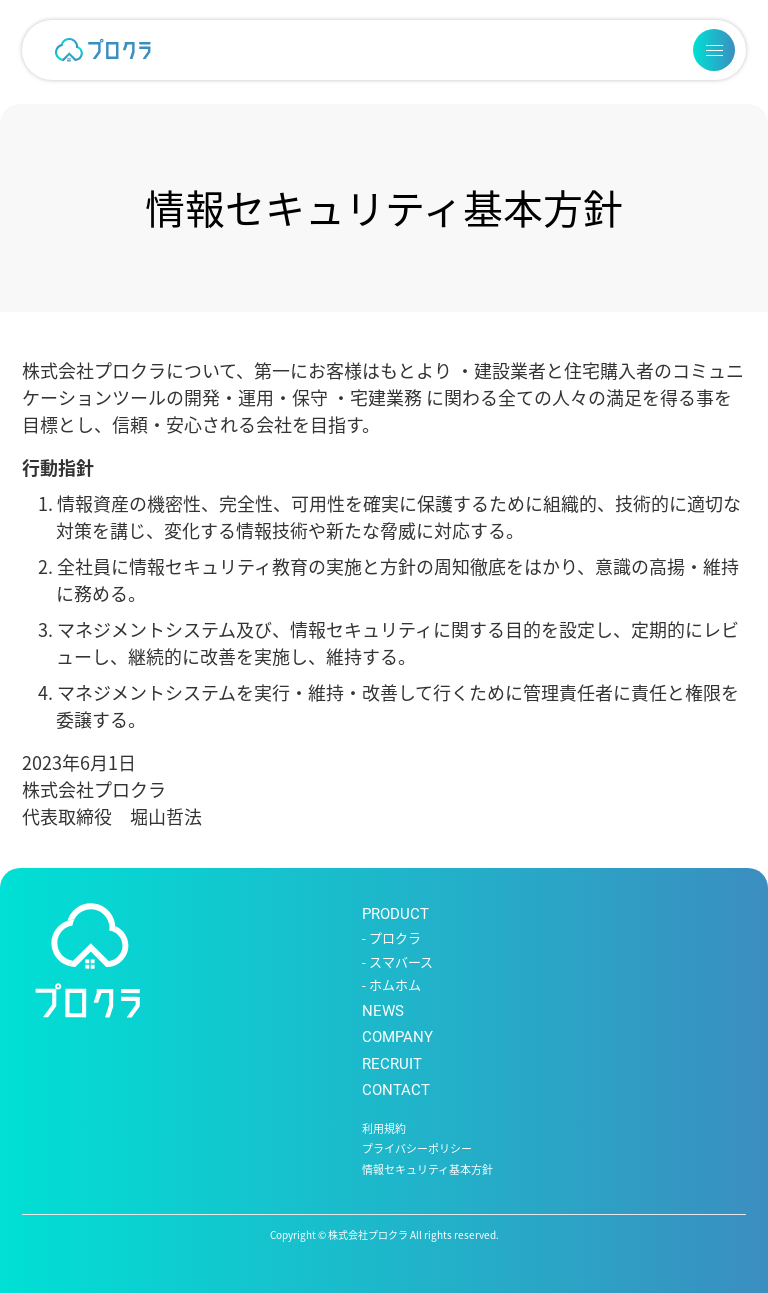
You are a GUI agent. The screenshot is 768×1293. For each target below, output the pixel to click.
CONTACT (396, 1090)
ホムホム (395, 985)
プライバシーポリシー (417, 1149)
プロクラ (395, 938)
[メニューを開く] (714, 50)
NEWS (383, 1011)
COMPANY (397, 1037)
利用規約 (384, 1129)
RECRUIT (392, 1064)
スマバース (401, 962)
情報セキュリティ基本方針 (427, 1170)
